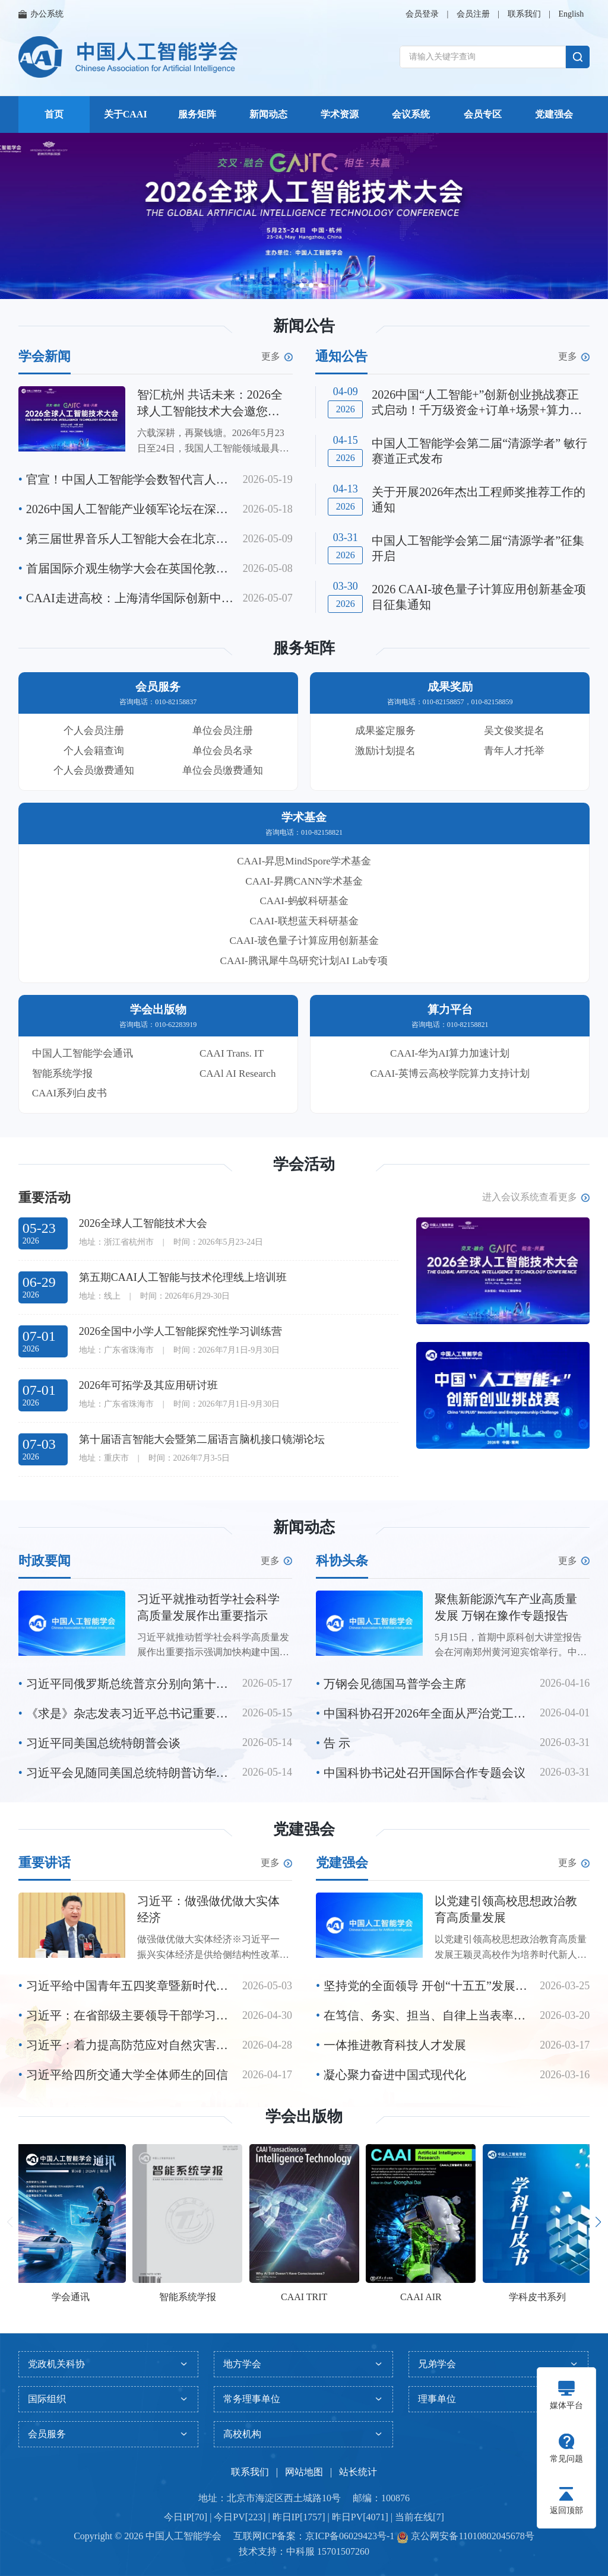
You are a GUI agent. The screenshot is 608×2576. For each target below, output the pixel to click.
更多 (277, 356)
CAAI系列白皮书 (69, 1093)
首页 (54, 114)
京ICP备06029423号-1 (349, 2536)
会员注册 (473, 13)
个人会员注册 (94, 730)
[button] (290, 285)
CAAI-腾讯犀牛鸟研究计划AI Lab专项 (304, 960)
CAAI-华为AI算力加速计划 (449, 1053)
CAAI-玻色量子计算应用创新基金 (303, 940)
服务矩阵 (197, 114)
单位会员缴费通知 (222, 770)
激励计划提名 (385, 750)
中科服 (300, 2551)
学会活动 (304, 1164)
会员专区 (483, 114)
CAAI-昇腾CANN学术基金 (303, 881)
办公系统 (41, 13)
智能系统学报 (62, 1073)
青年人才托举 (514, 750)
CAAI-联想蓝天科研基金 (303, 921)
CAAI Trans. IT (232, 1053)
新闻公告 (304, 326)
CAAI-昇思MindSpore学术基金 (304, 861)
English (571, 13)
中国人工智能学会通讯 (82, 1053)
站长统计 (358, 2472)
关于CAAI (125, 114)
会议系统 (411, 114)
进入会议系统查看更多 (536, 1197)
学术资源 (340, 114)
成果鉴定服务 (385, 730)
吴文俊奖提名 (514, 730)
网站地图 (304, 2472)
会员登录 (422, 13)
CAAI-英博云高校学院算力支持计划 (450, 1073)
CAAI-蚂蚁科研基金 (303, 901)
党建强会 (554, 114)
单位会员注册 (222, 730)
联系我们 (524, 13)
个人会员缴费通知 (93, 770)
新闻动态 (268, 114)
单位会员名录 (222, 750)
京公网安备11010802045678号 (471, 2536)
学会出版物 (304, 2116)
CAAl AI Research (238, 1073)
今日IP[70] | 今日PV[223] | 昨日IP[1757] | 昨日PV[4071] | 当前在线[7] (304, 2517)
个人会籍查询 (94, 750)
